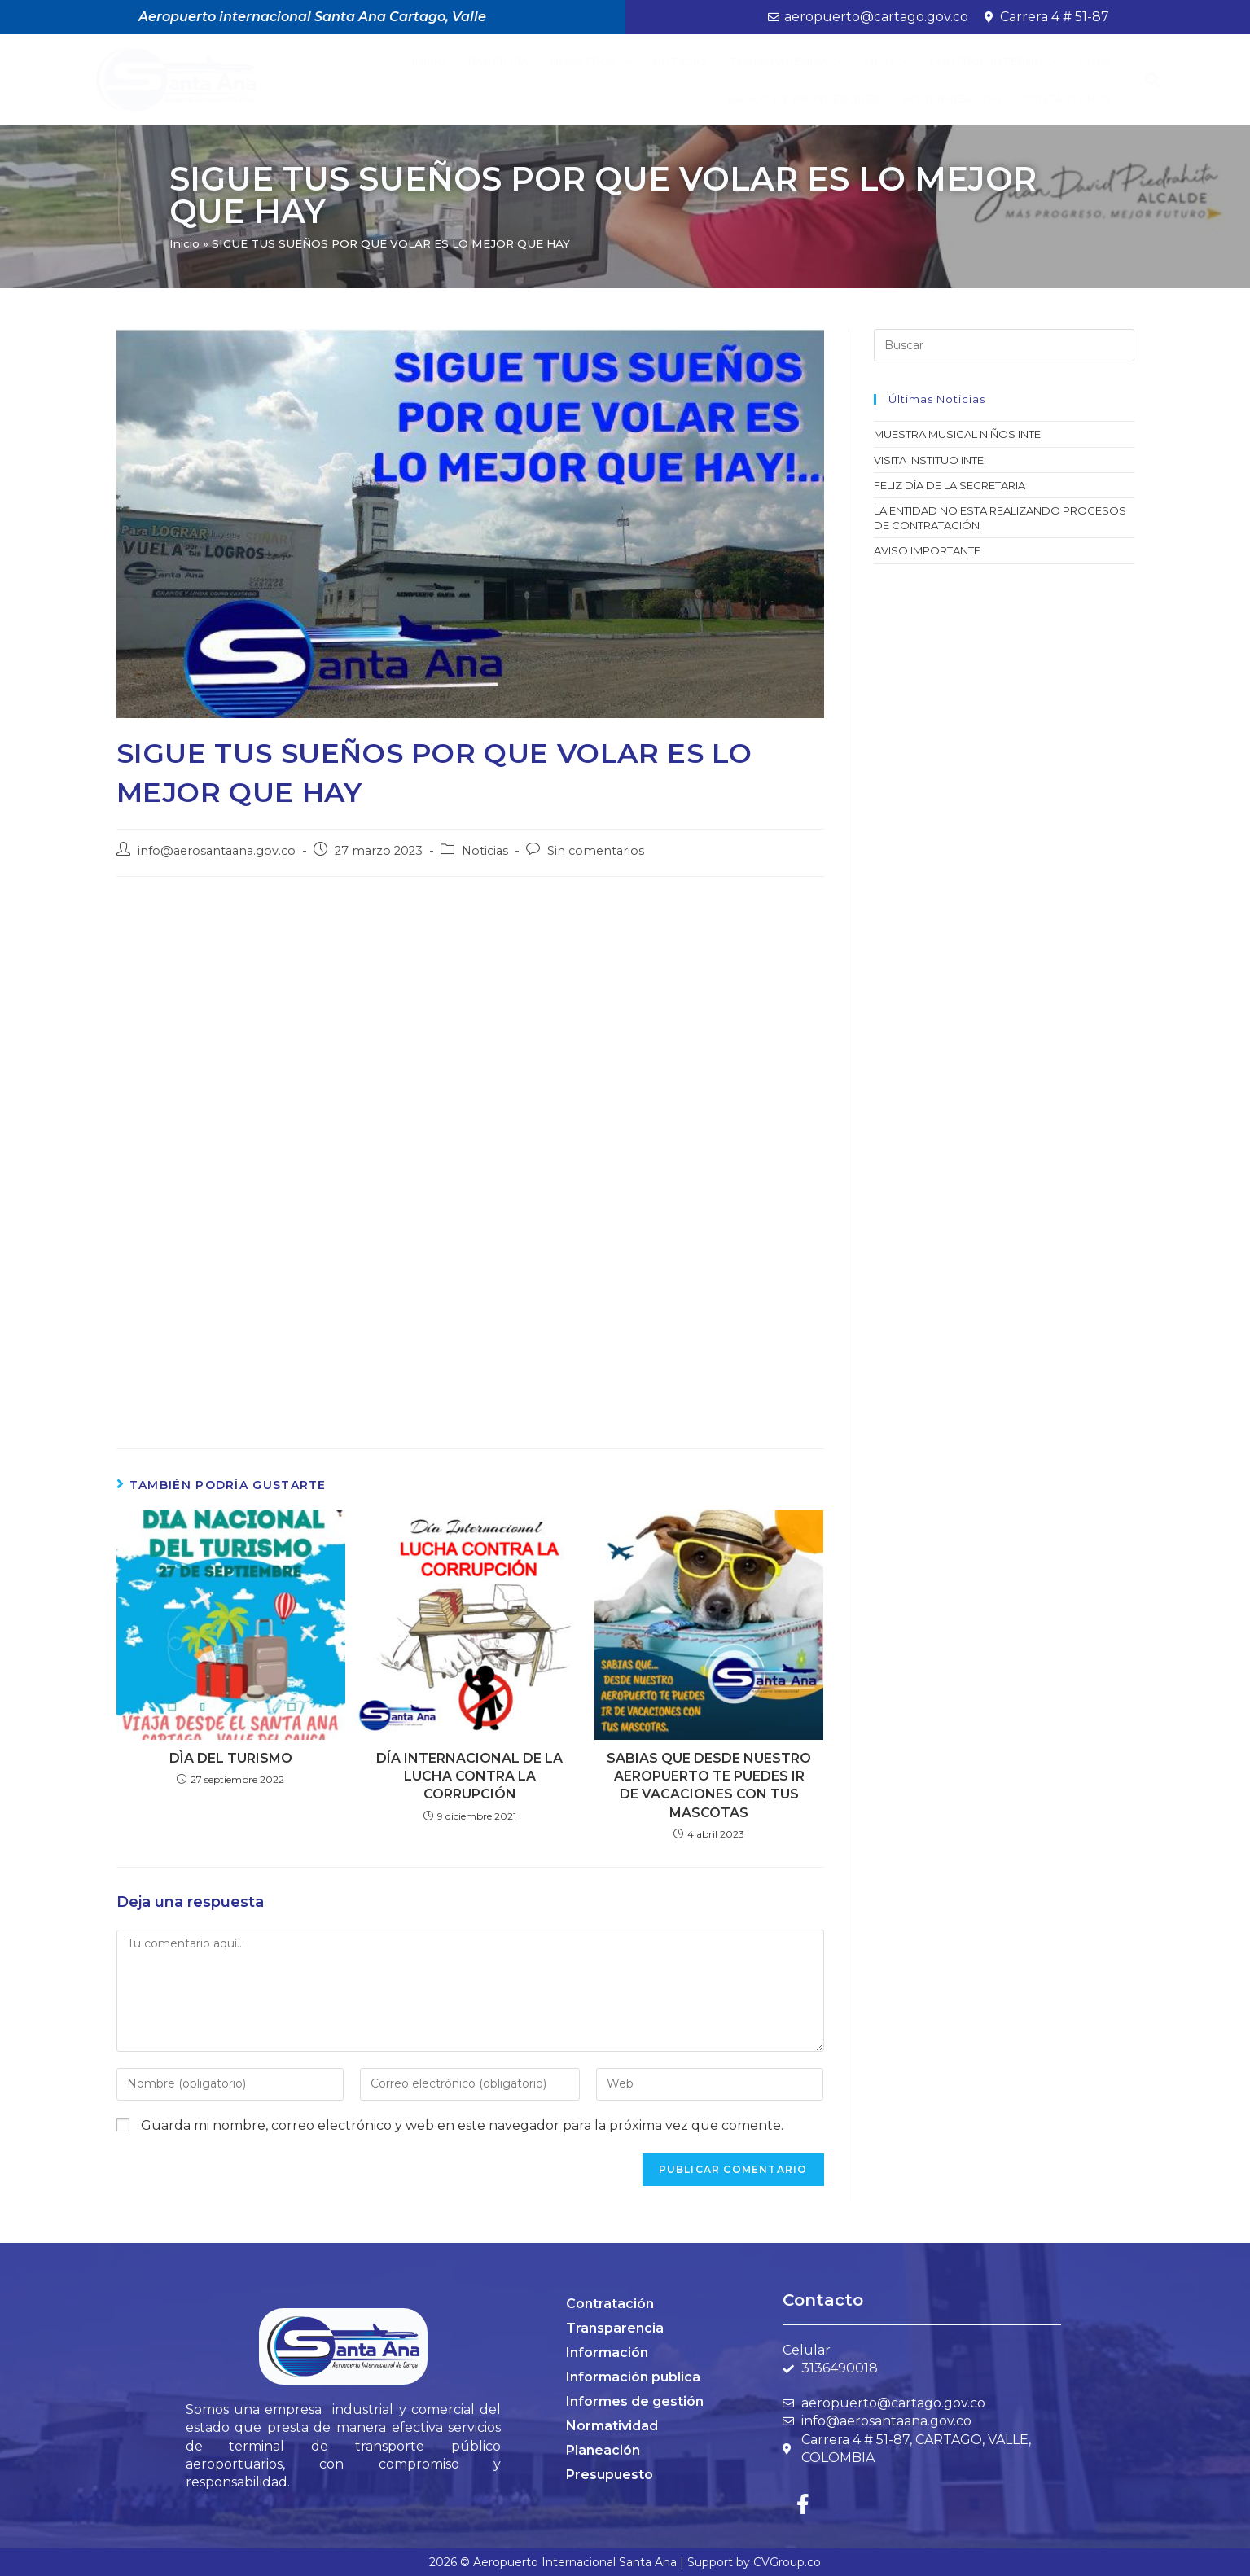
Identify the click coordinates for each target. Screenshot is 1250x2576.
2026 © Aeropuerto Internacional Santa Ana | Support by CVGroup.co (625, 2562)
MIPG (886, 61)
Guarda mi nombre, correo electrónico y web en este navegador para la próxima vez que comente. (462, 2125)
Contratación (610, 2303)
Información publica (633, 2377)
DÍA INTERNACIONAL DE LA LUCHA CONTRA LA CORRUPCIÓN (469, 1776)
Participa (498, 61)
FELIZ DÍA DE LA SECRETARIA (949, 485)
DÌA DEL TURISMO (230, 1758)
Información (607, 2352)
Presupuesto (609, 2474)
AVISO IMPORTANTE (927, 550)
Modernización (951, 98)
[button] (1151, 80)
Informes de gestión (635, 2401)
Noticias (680, 61)
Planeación (603, 2450)
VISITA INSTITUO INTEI (930, 460)
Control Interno (993, 61)
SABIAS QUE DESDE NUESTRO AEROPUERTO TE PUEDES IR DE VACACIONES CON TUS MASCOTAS (709, 1785)
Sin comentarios (595, 850)
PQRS (1095, 61)
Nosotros (590, 61)
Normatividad (612, 2426)
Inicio (428, 61)
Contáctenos (1067, 98)
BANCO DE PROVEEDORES (803, 98)
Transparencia (786, 61)
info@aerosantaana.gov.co (217, 850)
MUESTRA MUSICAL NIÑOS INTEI (958, 433)
